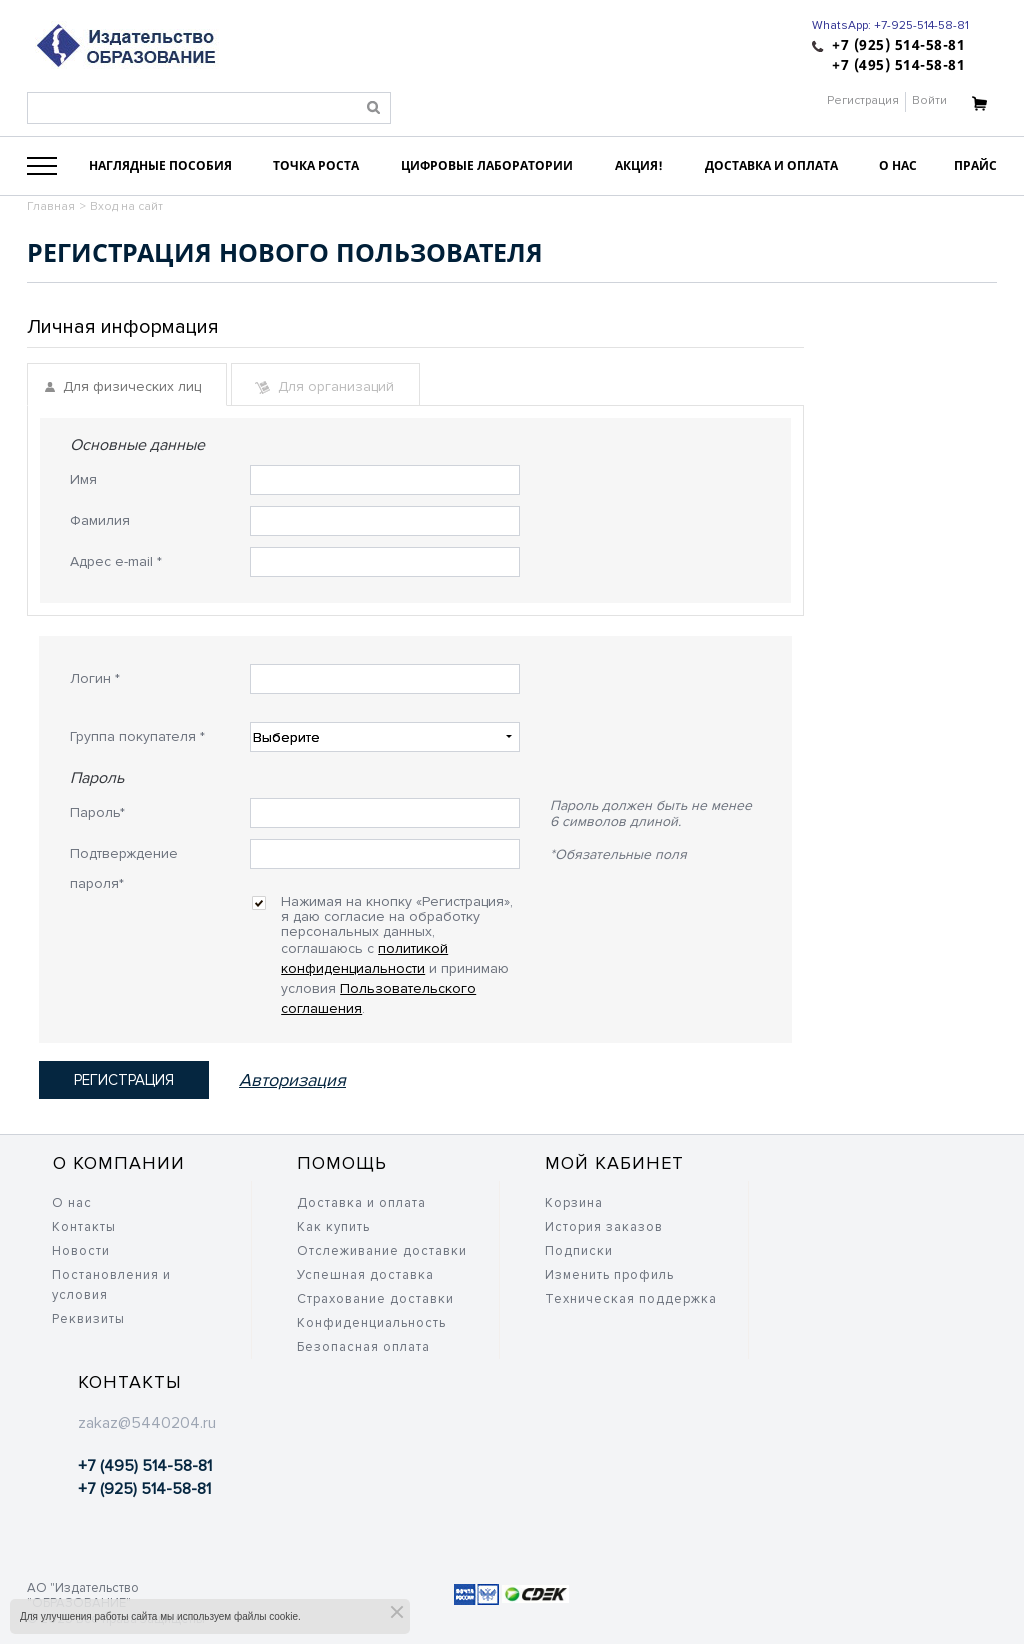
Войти (929, 100)
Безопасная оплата (363, 1347)
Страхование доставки (375, 1299)
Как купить (333, 1227)
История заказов (604, 1227)
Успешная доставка (365, 1275)
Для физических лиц (123, 386)
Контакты (84, 1227)
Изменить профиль (609, 1275)
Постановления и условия (111, 1285)
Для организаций (324, 386)
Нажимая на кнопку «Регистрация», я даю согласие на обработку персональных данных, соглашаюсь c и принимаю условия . (397, 909)
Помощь (342, 1163)
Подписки (579, 1251)
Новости (81, 1251)
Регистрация (863, 100)
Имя (83, 479)
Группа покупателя (137, 736)
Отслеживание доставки (382, 1251)
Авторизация (292, 1080)
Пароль (97, 812)
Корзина (574, 1203)
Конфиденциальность (371, 1323)
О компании (119, 1163)
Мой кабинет (614, 1163)
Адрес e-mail (116, 561)
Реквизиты (88, 1319)
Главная (51, 206)
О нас (72, 1203)
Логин (95, 678)
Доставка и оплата (361, 1203)
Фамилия (100, 520)
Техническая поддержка (631, 1299)
